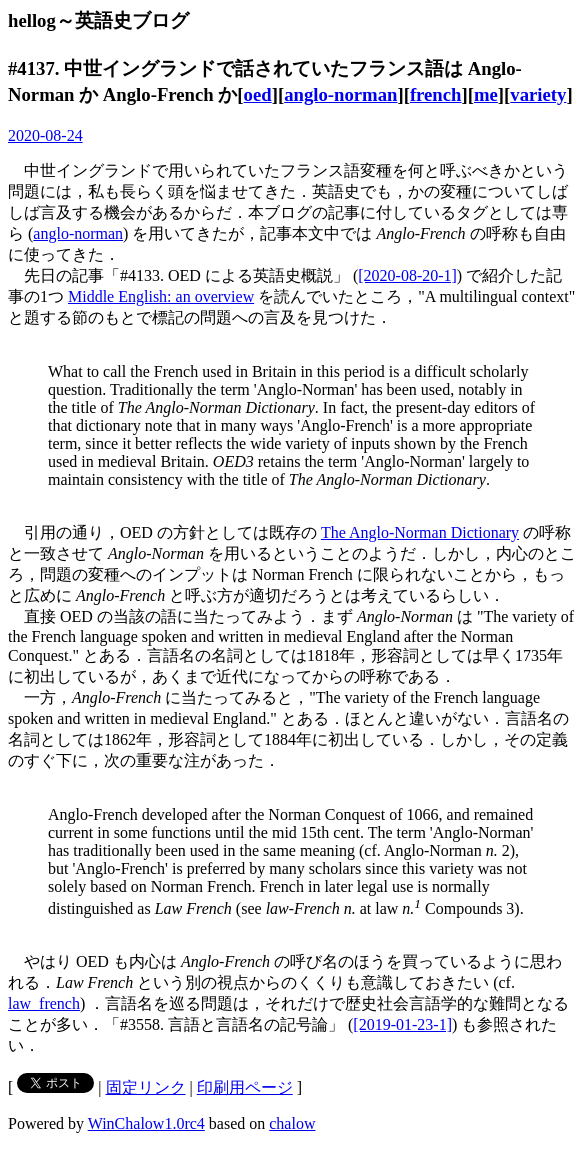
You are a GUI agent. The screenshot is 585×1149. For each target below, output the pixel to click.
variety (538, 94)
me (486, 94)
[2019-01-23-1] (402, 1024)
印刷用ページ (245, 1087)
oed (258, 94)
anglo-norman (340, 94)
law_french (44, 1003)
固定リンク (146, 1087)
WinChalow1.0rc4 (146, 1123)
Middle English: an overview (161, 296)
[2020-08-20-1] (407, 275)
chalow (292, 1123)
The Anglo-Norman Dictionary (420, 532)
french (436, 94)
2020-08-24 (45, 135)
